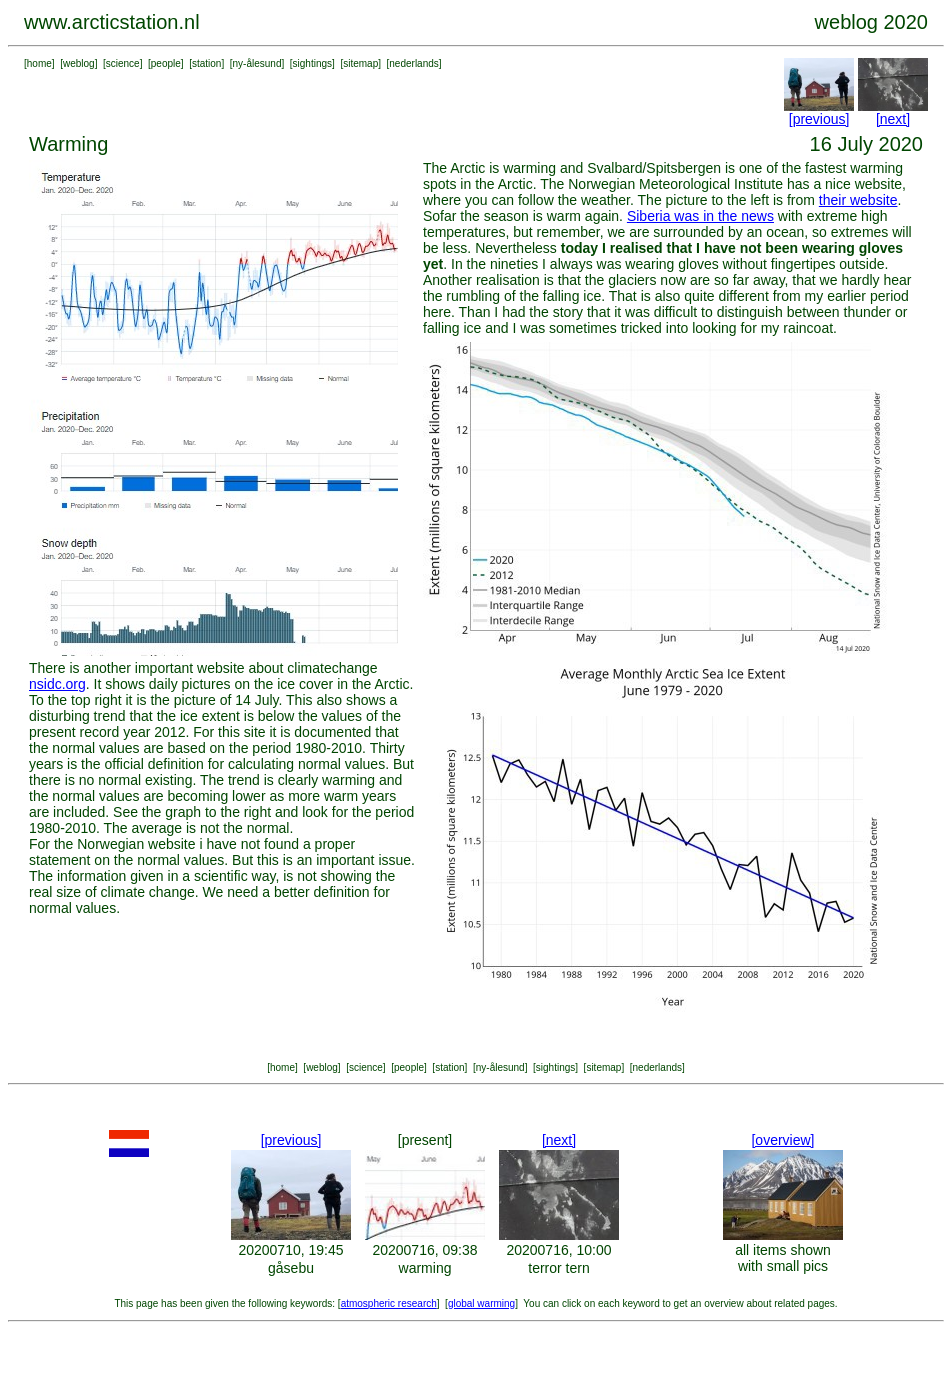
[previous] (819, 119)
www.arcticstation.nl (112, 22)
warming (425, 1268)
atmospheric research (389, 1303)
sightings (312, 63)
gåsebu (291, 1268)
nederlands (413, 63)
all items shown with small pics (783, 1258)
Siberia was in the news (700, 216)
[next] (893, 119)
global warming (481, 1303)
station (206, 63)
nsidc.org (57, 684)
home (39, 63)
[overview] (782, 1140)
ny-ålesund (257, 63)
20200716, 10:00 (558, 1250)
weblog (79, 63)
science (123, 63)
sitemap (360, 63)
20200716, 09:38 (424, 1250)
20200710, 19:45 (290, 1250)
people (166, 63)
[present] (425, 1140)
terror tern (558, 1268)
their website (858, 200)
